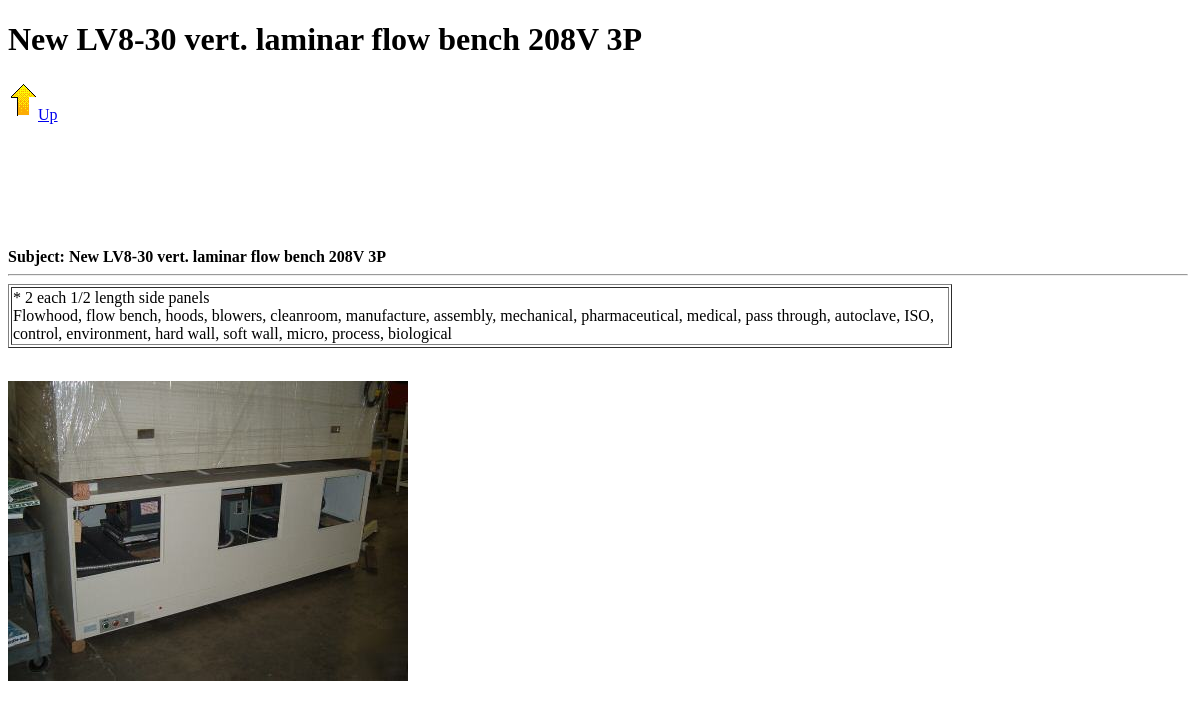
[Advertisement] (598, 185)
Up (33, 114)
